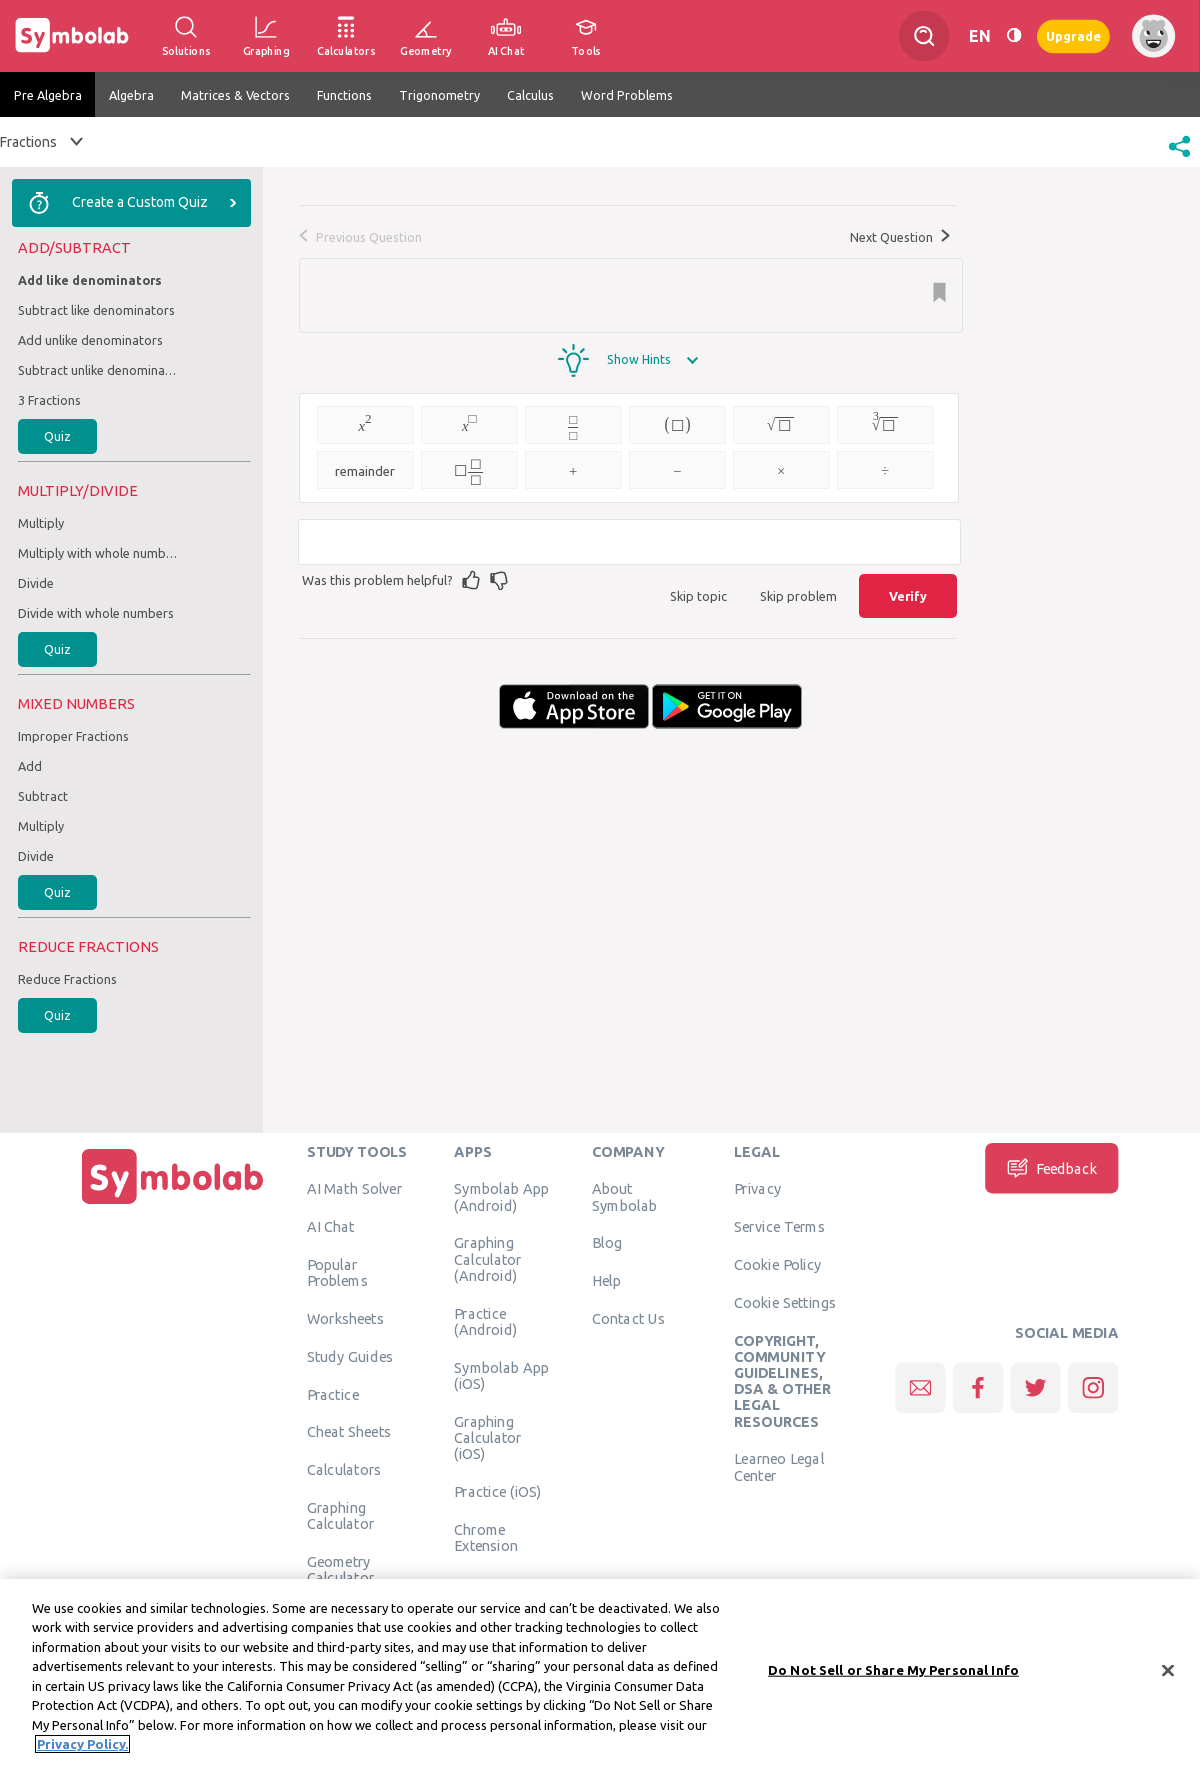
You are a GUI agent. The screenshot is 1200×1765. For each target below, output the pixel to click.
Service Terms (779, 1227)
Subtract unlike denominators (98, 370)
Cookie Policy (777, 1264)
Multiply (41, 523)
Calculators (344, 1470)
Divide (36, 583)
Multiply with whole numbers (98, 553)
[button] (1179, 159)
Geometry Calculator (341, 1569)
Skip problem (798, 596)
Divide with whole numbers (96, 613)
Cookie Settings (785, 1302)
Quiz (57, 436)
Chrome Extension (486, 1537)
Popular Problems (337, 1272)
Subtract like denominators (96, 310)
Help (606, 1281)
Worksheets (345, 1318)
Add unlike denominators (90, 340)
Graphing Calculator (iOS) (488, 1437)
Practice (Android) (485, 1321)
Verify (908, 596)
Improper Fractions (73, 736)
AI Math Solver (354, 1189)
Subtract (43, 796)
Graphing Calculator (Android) (488, 1259)
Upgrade (1073, 35)
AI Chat (331, 1227)
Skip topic (698, 596)
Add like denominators (90, 280)
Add (30, 766)
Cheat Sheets (349, 1432)
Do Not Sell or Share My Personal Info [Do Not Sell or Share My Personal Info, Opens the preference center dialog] (893, 1673)
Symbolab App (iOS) (501, 1375)
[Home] (173, 1204)
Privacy (757, 1189)
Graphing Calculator (341, 1515)
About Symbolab (624, 1197)
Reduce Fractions (67, 979)
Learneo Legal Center (779, 1467)
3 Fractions (49, 400)
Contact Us (628, 1318)
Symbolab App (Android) (501, 1197)
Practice (333, 1394)
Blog (607, 1243)
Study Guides (350, 1356)
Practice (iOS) (497, 1491)
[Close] (1168, 1674)
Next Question (900, 237)
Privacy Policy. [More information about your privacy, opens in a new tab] (82, 1748)
